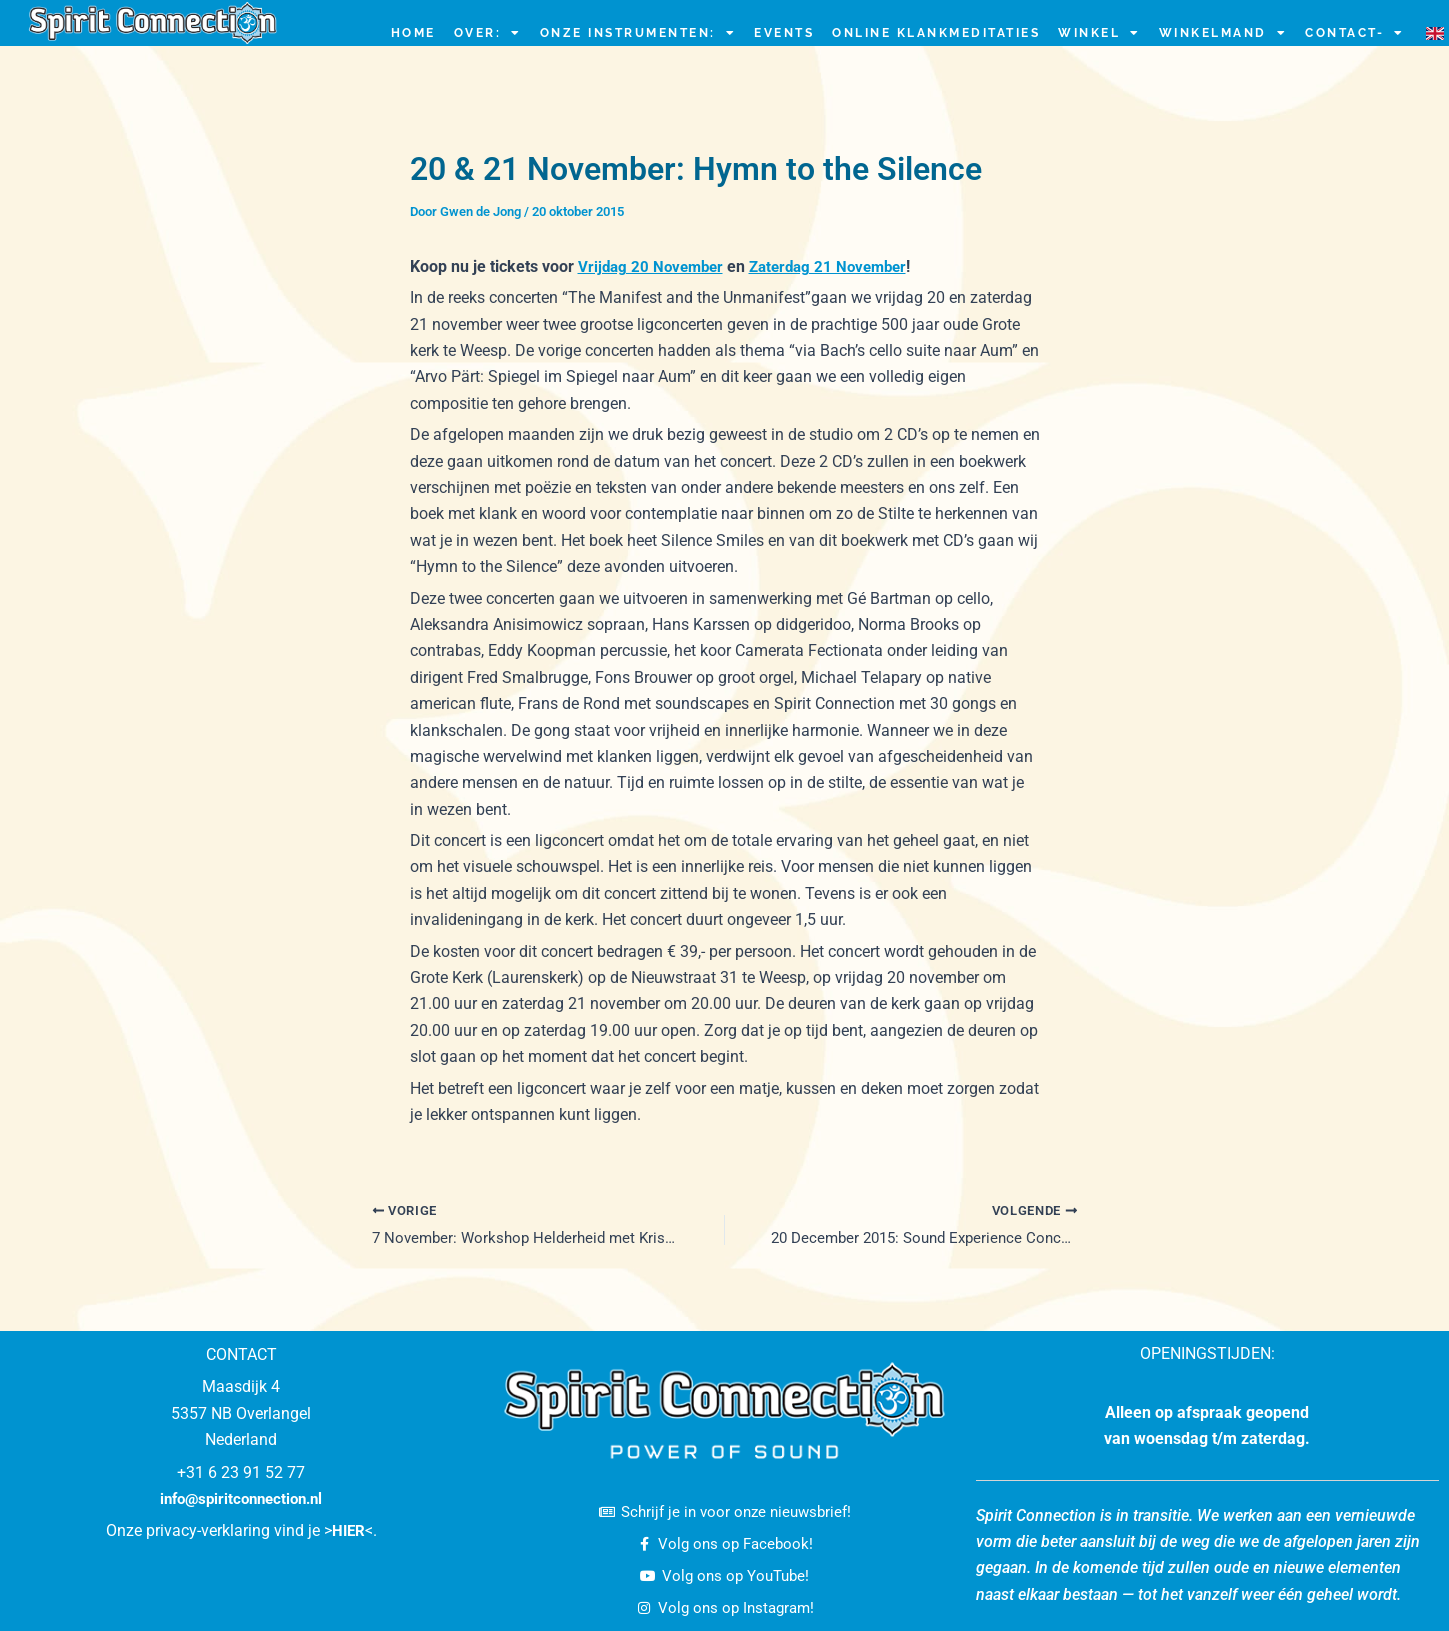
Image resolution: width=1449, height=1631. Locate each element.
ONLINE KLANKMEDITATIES (936, 33)
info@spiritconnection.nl (241, 1493)
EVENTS (784, 33)
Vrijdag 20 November (654, 266)
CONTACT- (1355, 33)
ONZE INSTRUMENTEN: (638, 33)
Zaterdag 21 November (839, 266)
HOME (413, 33)
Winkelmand (1223, 33)
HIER (348, 1525)
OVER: (488, 33)
